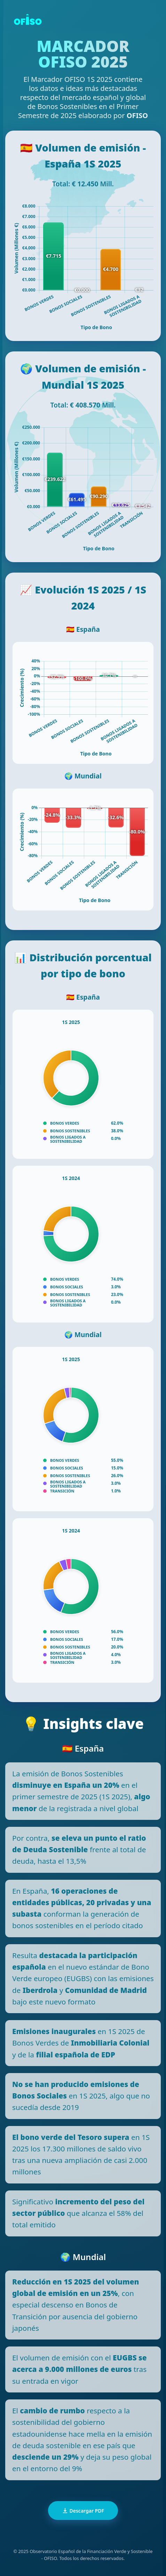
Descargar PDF (83, 2510)
